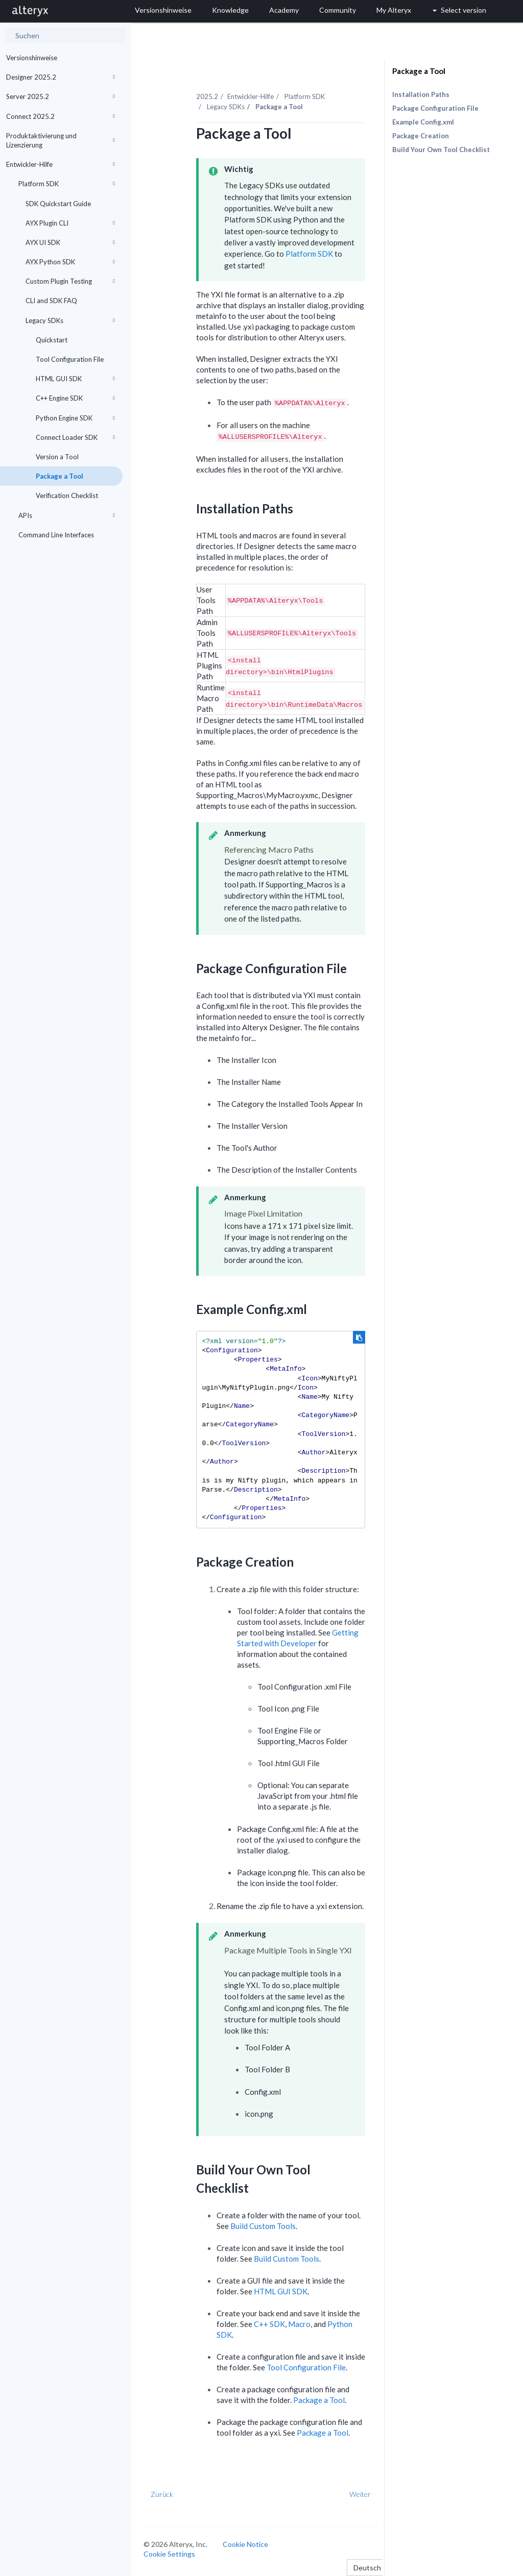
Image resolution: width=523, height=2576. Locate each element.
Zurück (162, 2494)
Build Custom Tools (263, 2226)
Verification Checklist (67, 495)
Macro (299, 2324)
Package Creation (420, 136)
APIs (66, 515)
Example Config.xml (423, 122)
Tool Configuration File (70, 359)
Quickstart (51, 340)
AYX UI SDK (70, 242)
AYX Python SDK (70, 262)
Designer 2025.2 (60, 77)
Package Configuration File (435, 108)
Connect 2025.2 (60, 116)
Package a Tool (59, 476)
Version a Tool (57, 457)
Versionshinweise (31, 58)
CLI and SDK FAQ (51, 300)
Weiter (360, 2494)
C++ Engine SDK (75, 398)
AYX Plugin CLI (70, 223)
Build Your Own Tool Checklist (441, 149)
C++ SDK (269, 2324)
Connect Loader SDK (75, 437)
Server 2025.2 (60, 96)
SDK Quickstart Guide (58, 204)
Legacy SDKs (70, 320)
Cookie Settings (169, 2553)
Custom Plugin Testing (70, 281)
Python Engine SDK (75, 418)
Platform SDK (66, 184)
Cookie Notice (245, 2544)
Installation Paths (420, 94)
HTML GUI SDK (75, 379)
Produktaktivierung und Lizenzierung (60, 140)
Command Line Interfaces (56, 535)
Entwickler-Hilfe (60, 164)
